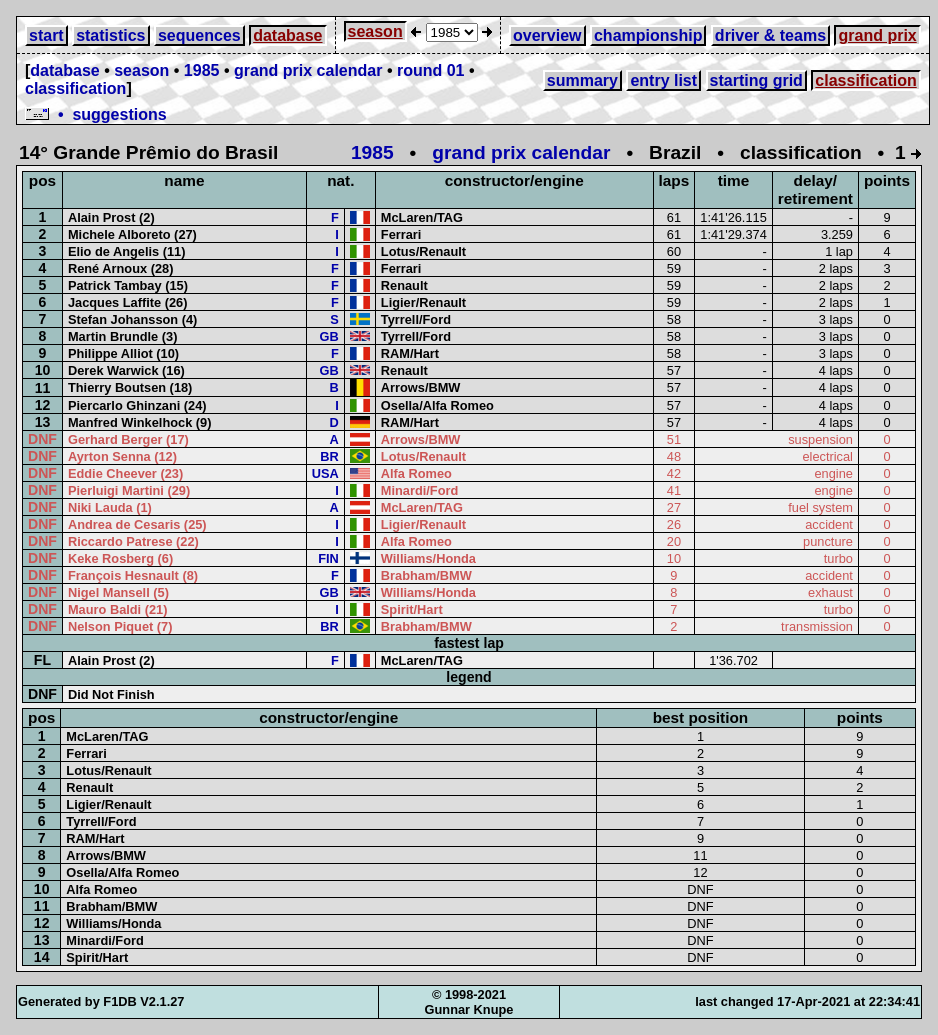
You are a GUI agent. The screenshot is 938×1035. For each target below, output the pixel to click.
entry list (663, 80)
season (375, 31)
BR (329, 456)
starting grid (756, 80)
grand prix (877, 35)
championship (648, 35)
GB (329, 336)
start (46, 35)
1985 (202, 70)
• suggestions (96, 114)
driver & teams (770, 35)
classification (75, 88)
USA (325, 473)
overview (547, 35)
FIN (328, 558)
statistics (110, 35)
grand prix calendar (308, 70)
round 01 (431, 70)
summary (582, 80)
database (287, 35)
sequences (199, 35)
